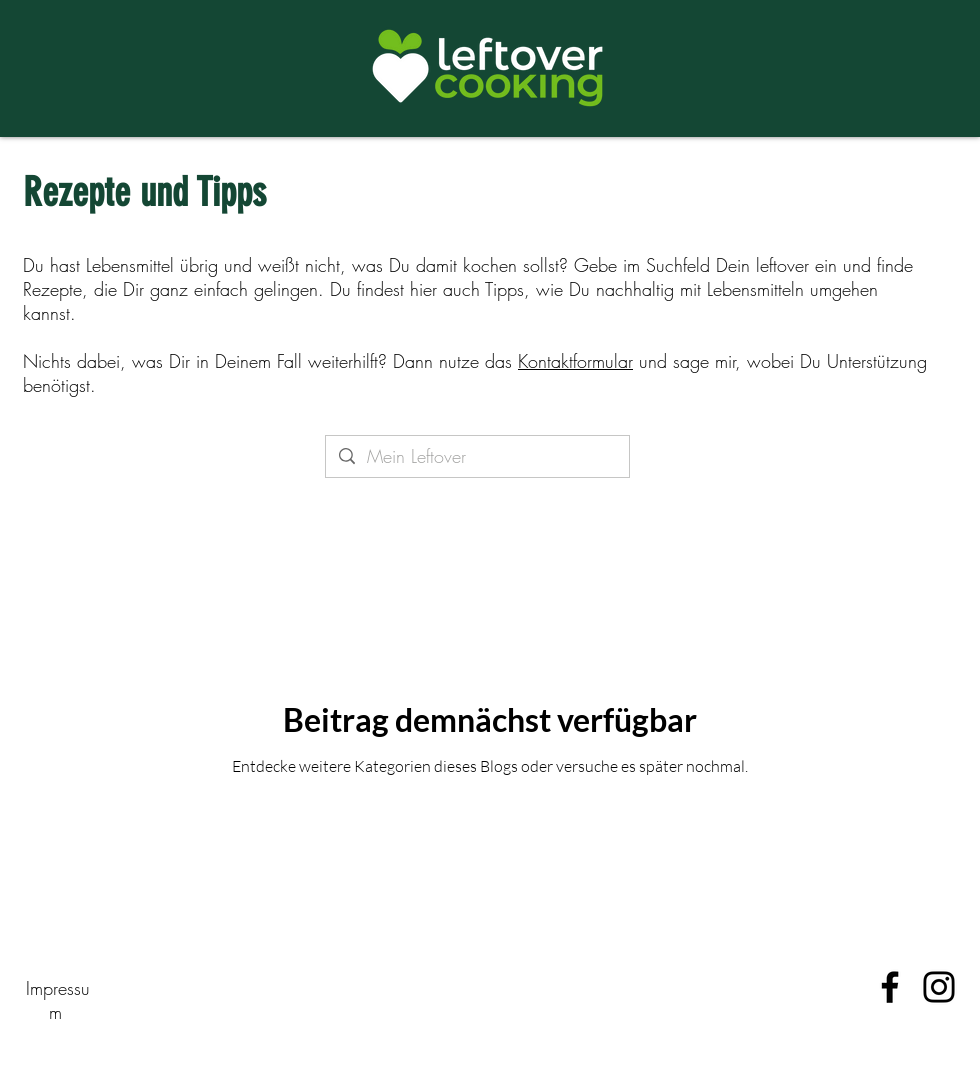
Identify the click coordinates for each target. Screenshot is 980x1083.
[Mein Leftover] (477, 456)
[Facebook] (890, 987)
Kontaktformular (575, 361)
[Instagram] (939, 987)
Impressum (58, 1000)
